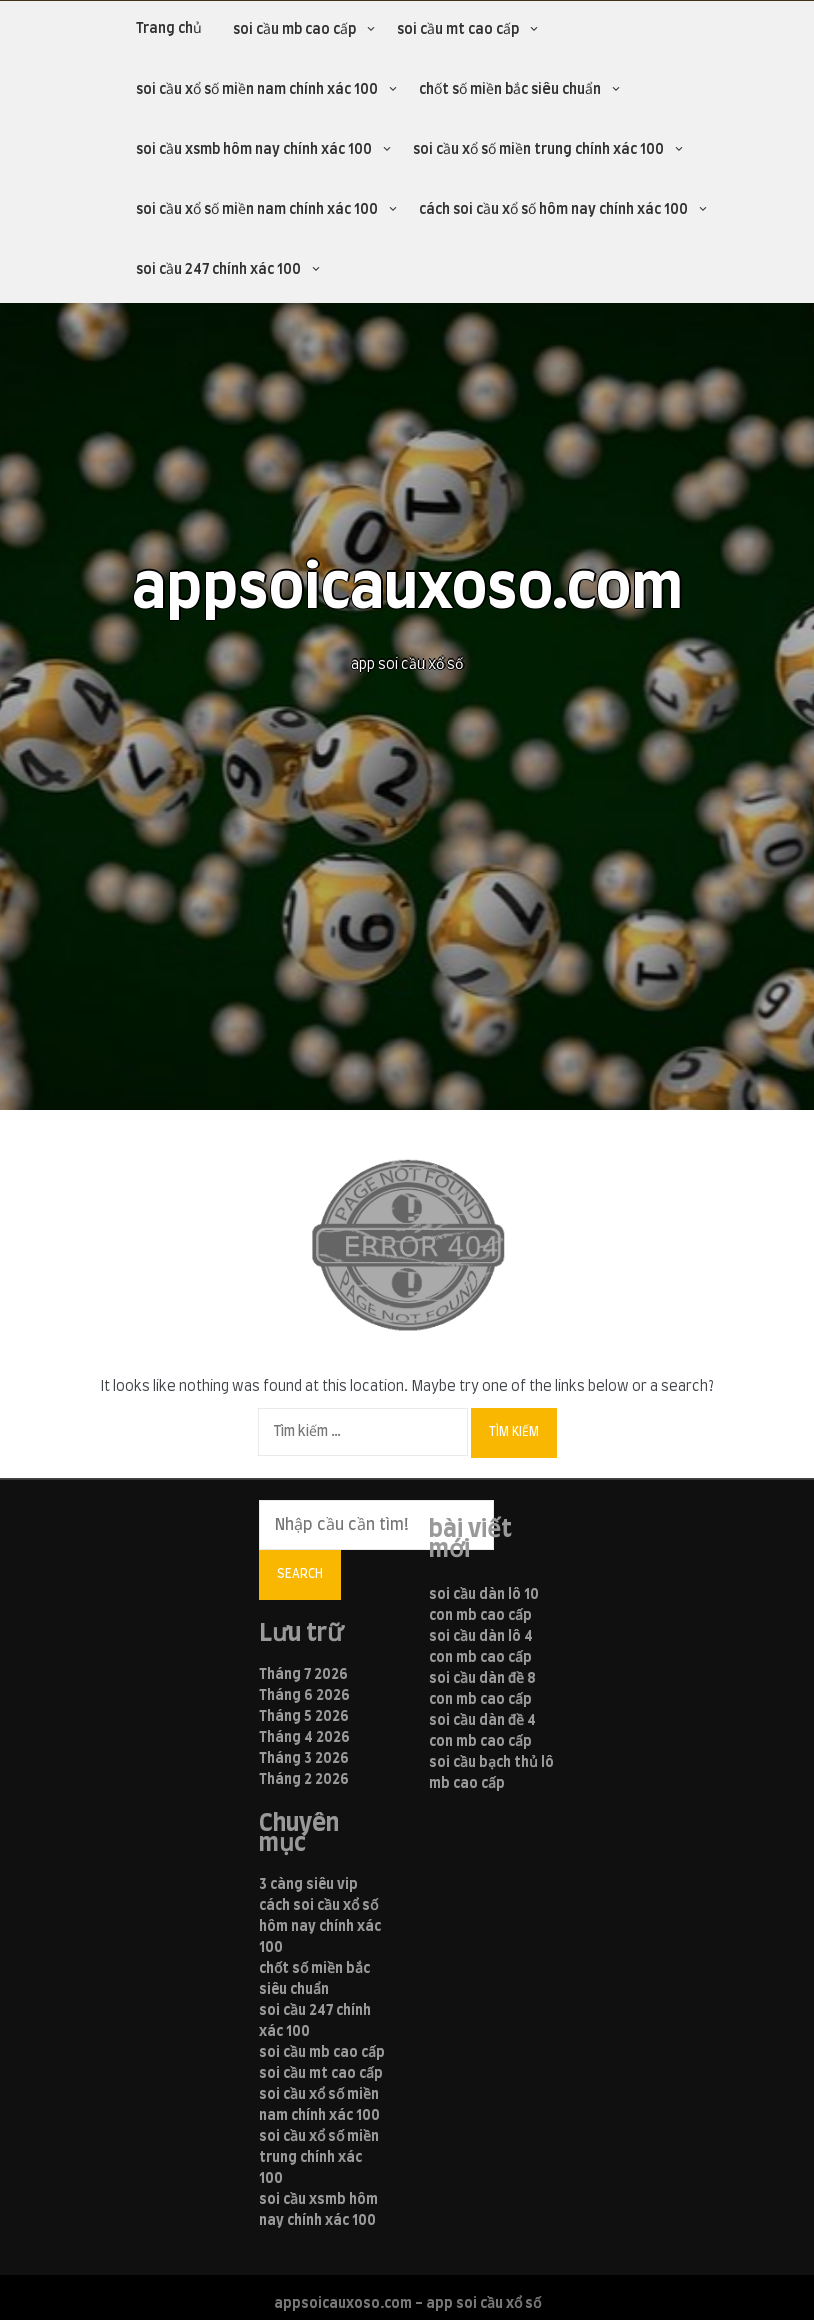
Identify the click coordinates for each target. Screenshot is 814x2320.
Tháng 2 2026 (304, 1780)
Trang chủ (169, 29)
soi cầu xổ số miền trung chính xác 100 (538, 150)
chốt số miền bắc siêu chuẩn (510, 90)
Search (300, 1574)
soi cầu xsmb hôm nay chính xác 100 (254, 150)
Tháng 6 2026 (304, 1696)
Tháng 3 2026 (304, 1759)
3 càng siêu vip (308, 1885)
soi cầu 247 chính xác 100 (218, 270)
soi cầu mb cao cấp (294, 30)
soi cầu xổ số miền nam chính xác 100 (257, 90)
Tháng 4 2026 (304, 1738)
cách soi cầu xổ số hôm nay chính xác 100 (553, 210)
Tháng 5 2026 (304, 1717)
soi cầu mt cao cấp (458, 30)
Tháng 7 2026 (303, 1675)
